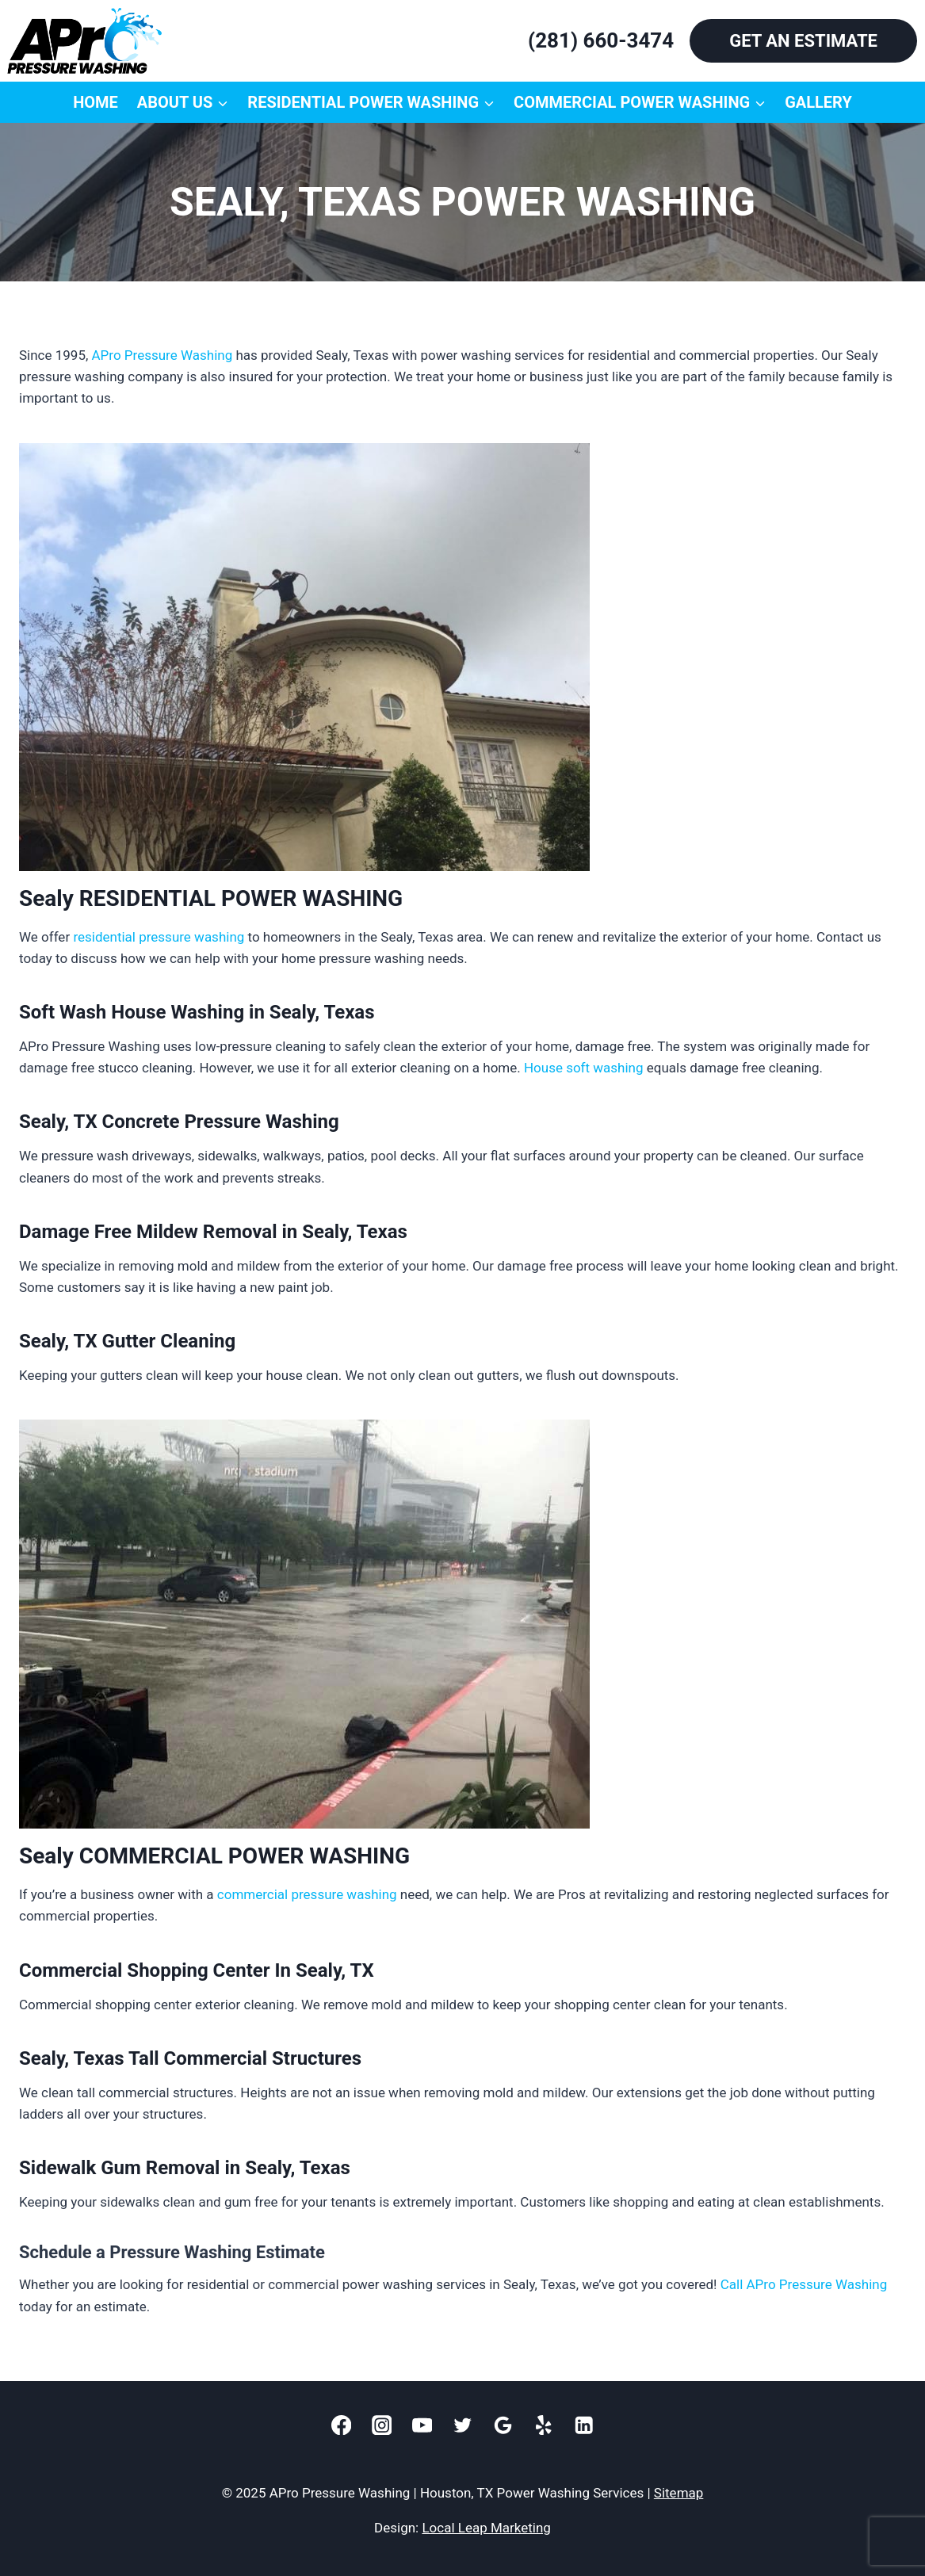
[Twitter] (462, 2425)
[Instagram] (381, 2425)
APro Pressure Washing (162, 355)
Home (95, 102)
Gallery (818, 102)
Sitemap (679, 2493)
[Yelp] (543, 2425)
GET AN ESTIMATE (803, 41)
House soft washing (584, 1068)
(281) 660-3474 (601, 40)
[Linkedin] (584, 2425)
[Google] (503, 2425)
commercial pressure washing (307, 1894)
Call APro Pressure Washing (804, 2284)
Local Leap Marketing (486, 2528)
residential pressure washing (158, 937)
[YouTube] (422, 2425)
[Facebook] (341, 2425)
